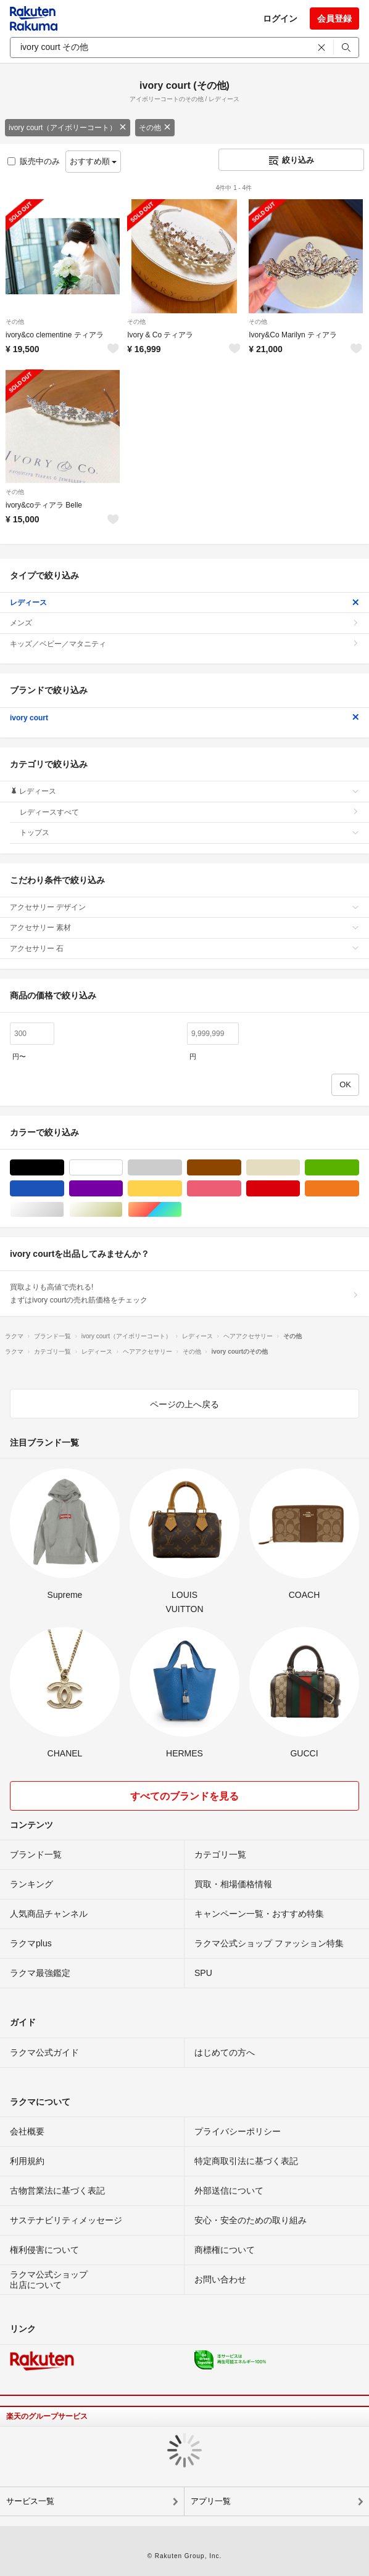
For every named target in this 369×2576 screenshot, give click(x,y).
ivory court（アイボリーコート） (67, 127)
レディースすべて (189, 812)
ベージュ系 (299, 1167)
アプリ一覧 (211, 2501)
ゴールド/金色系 (122, 1209)
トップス (189, 832)
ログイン (280, 18)
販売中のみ (33, 161)
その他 (155, 127)
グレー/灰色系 (181, 1167)
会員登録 (334, 18)
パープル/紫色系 (122, 1188)
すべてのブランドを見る (184, 1796)
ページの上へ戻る (184, 1404)
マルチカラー (181, 1209)
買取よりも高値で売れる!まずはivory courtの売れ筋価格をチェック (184, 1293)
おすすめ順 (93, 161)
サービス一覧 (30, 2501)
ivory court (184, 718)
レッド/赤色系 (299, 1188)
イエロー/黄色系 (181, 1188)
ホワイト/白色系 (122, 1167)
